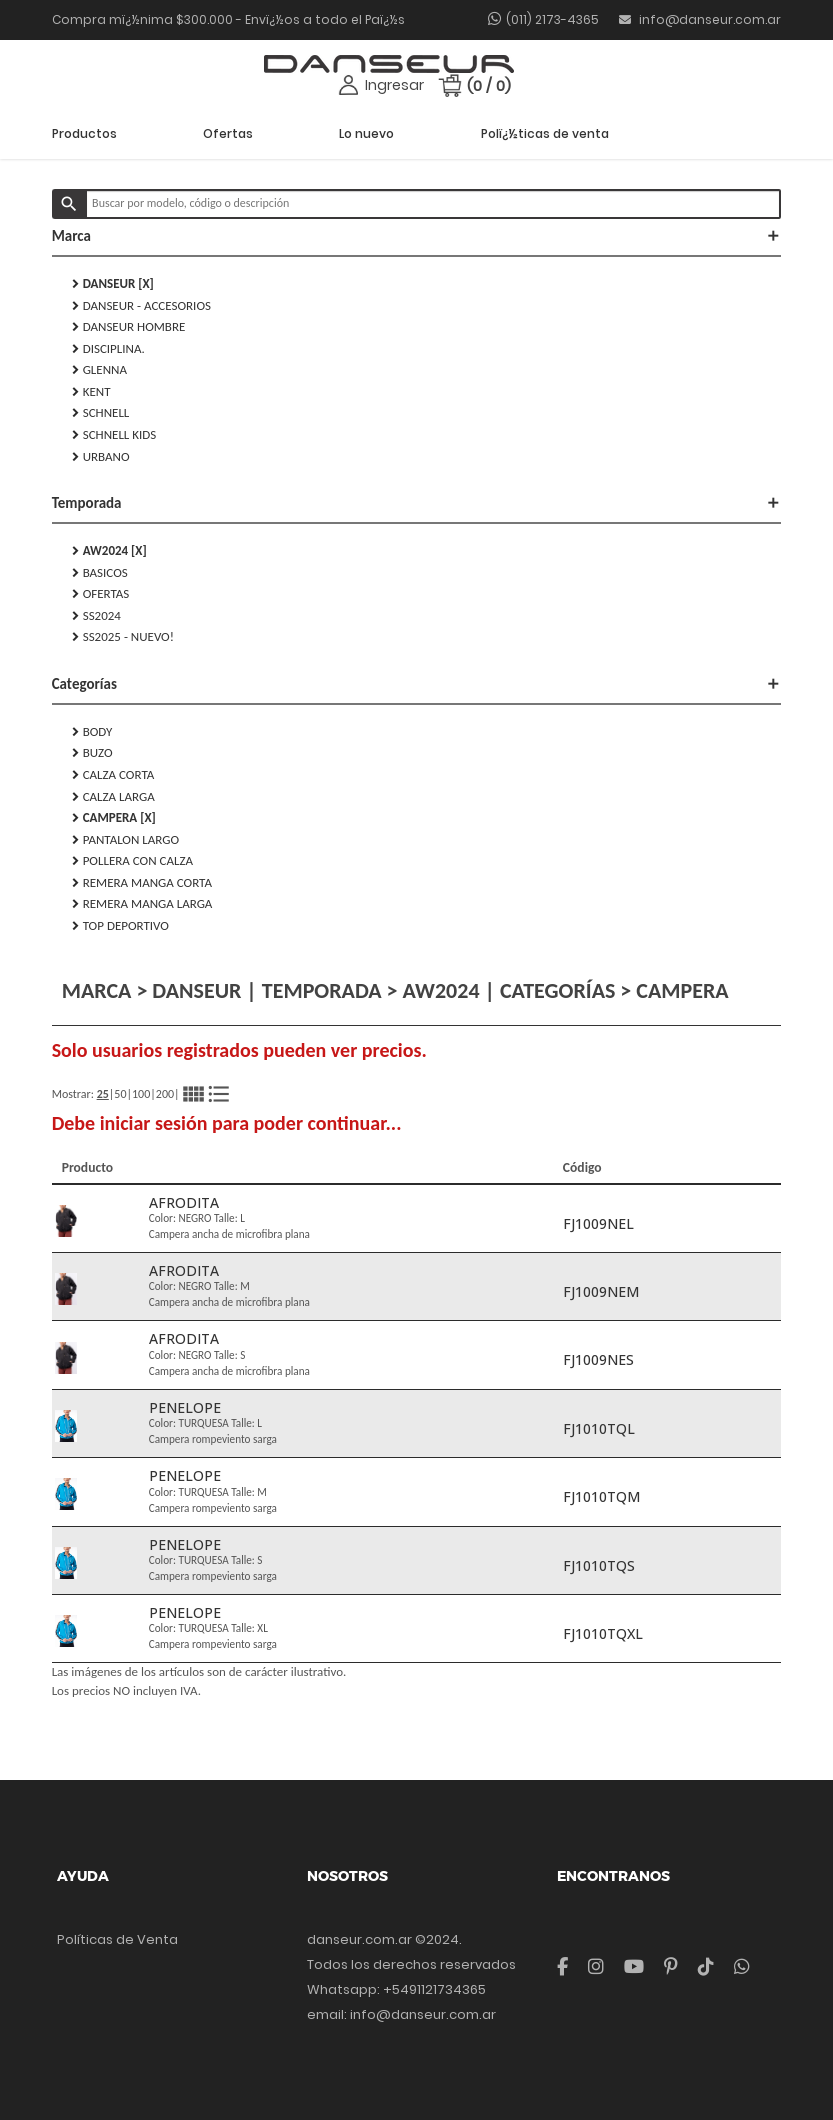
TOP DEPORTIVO (120, 926)
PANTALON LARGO (125, 840)
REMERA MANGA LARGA (142, 904)
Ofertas (228, 133)
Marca (417, 236)
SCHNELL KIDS (114, 435)
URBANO (101, 457)
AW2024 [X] (109, 551)
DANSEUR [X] (113, 284)
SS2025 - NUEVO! (123, 637)
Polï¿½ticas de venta (545, 133)
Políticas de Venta (117, 1939)
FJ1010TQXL (603, 1633)
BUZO (92, 753)
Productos (84, 133)
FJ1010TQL (599, 1428)
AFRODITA (184, 1202)
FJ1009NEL (598, 1223)
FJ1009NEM (601, 1291)
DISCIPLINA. (108, 349)
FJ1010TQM (601, 1496)
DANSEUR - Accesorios (141, 306)
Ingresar (394, 85)
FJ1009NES (598, 1359)
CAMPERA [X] (114, 818)
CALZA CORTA (113, 775)
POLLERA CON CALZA (132, 861)
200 (165, 1094)
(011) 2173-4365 (552, 19)
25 (103, 1094)
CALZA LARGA (113, 797)
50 (120, 1094)
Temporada (417, 503)
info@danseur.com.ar (700, 19)
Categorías (417, 684)
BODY (92, 732)
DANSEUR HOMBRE (129, 327)
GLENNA (99, 370)
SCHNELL (101, 413)
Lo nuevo (366, 133)
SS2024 (96, 616)
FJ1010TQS (599, 1565)
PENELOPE (185, 1407)
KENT (91, 392)
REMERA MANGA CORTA (142, 883)
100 (141, 1094)
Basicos (100, 573)
